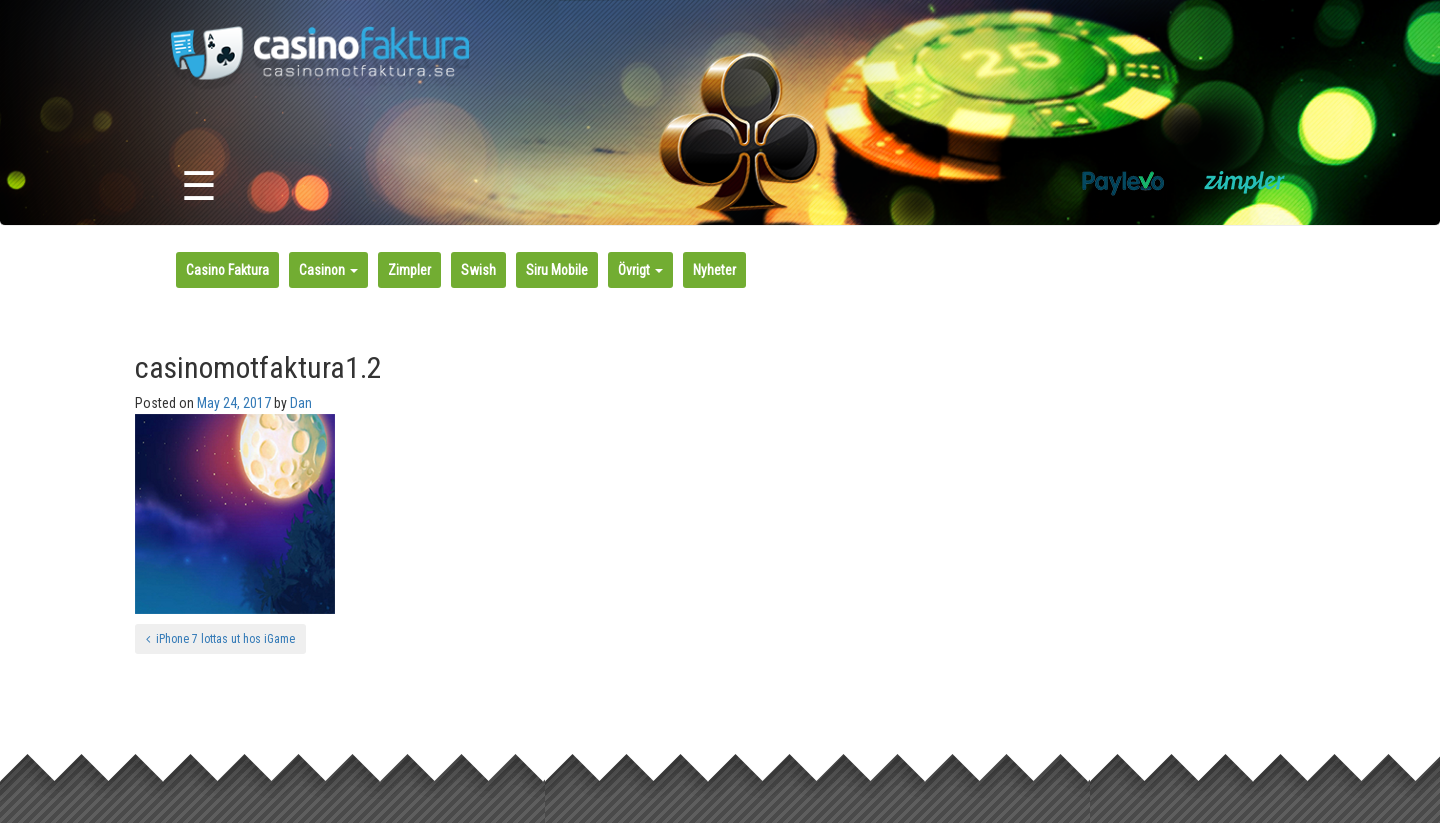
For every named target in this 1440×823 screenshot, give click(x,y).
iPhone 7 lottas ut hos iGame (220, 639)
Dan (301, 403)
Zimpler (409, 270)
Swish (478, 270)
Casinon (328, 270)
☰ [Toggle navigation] (199, 186)
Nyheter (714, 270)
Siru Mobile (557, 270)
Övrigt (640, 270)
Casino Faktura (227, 270)
